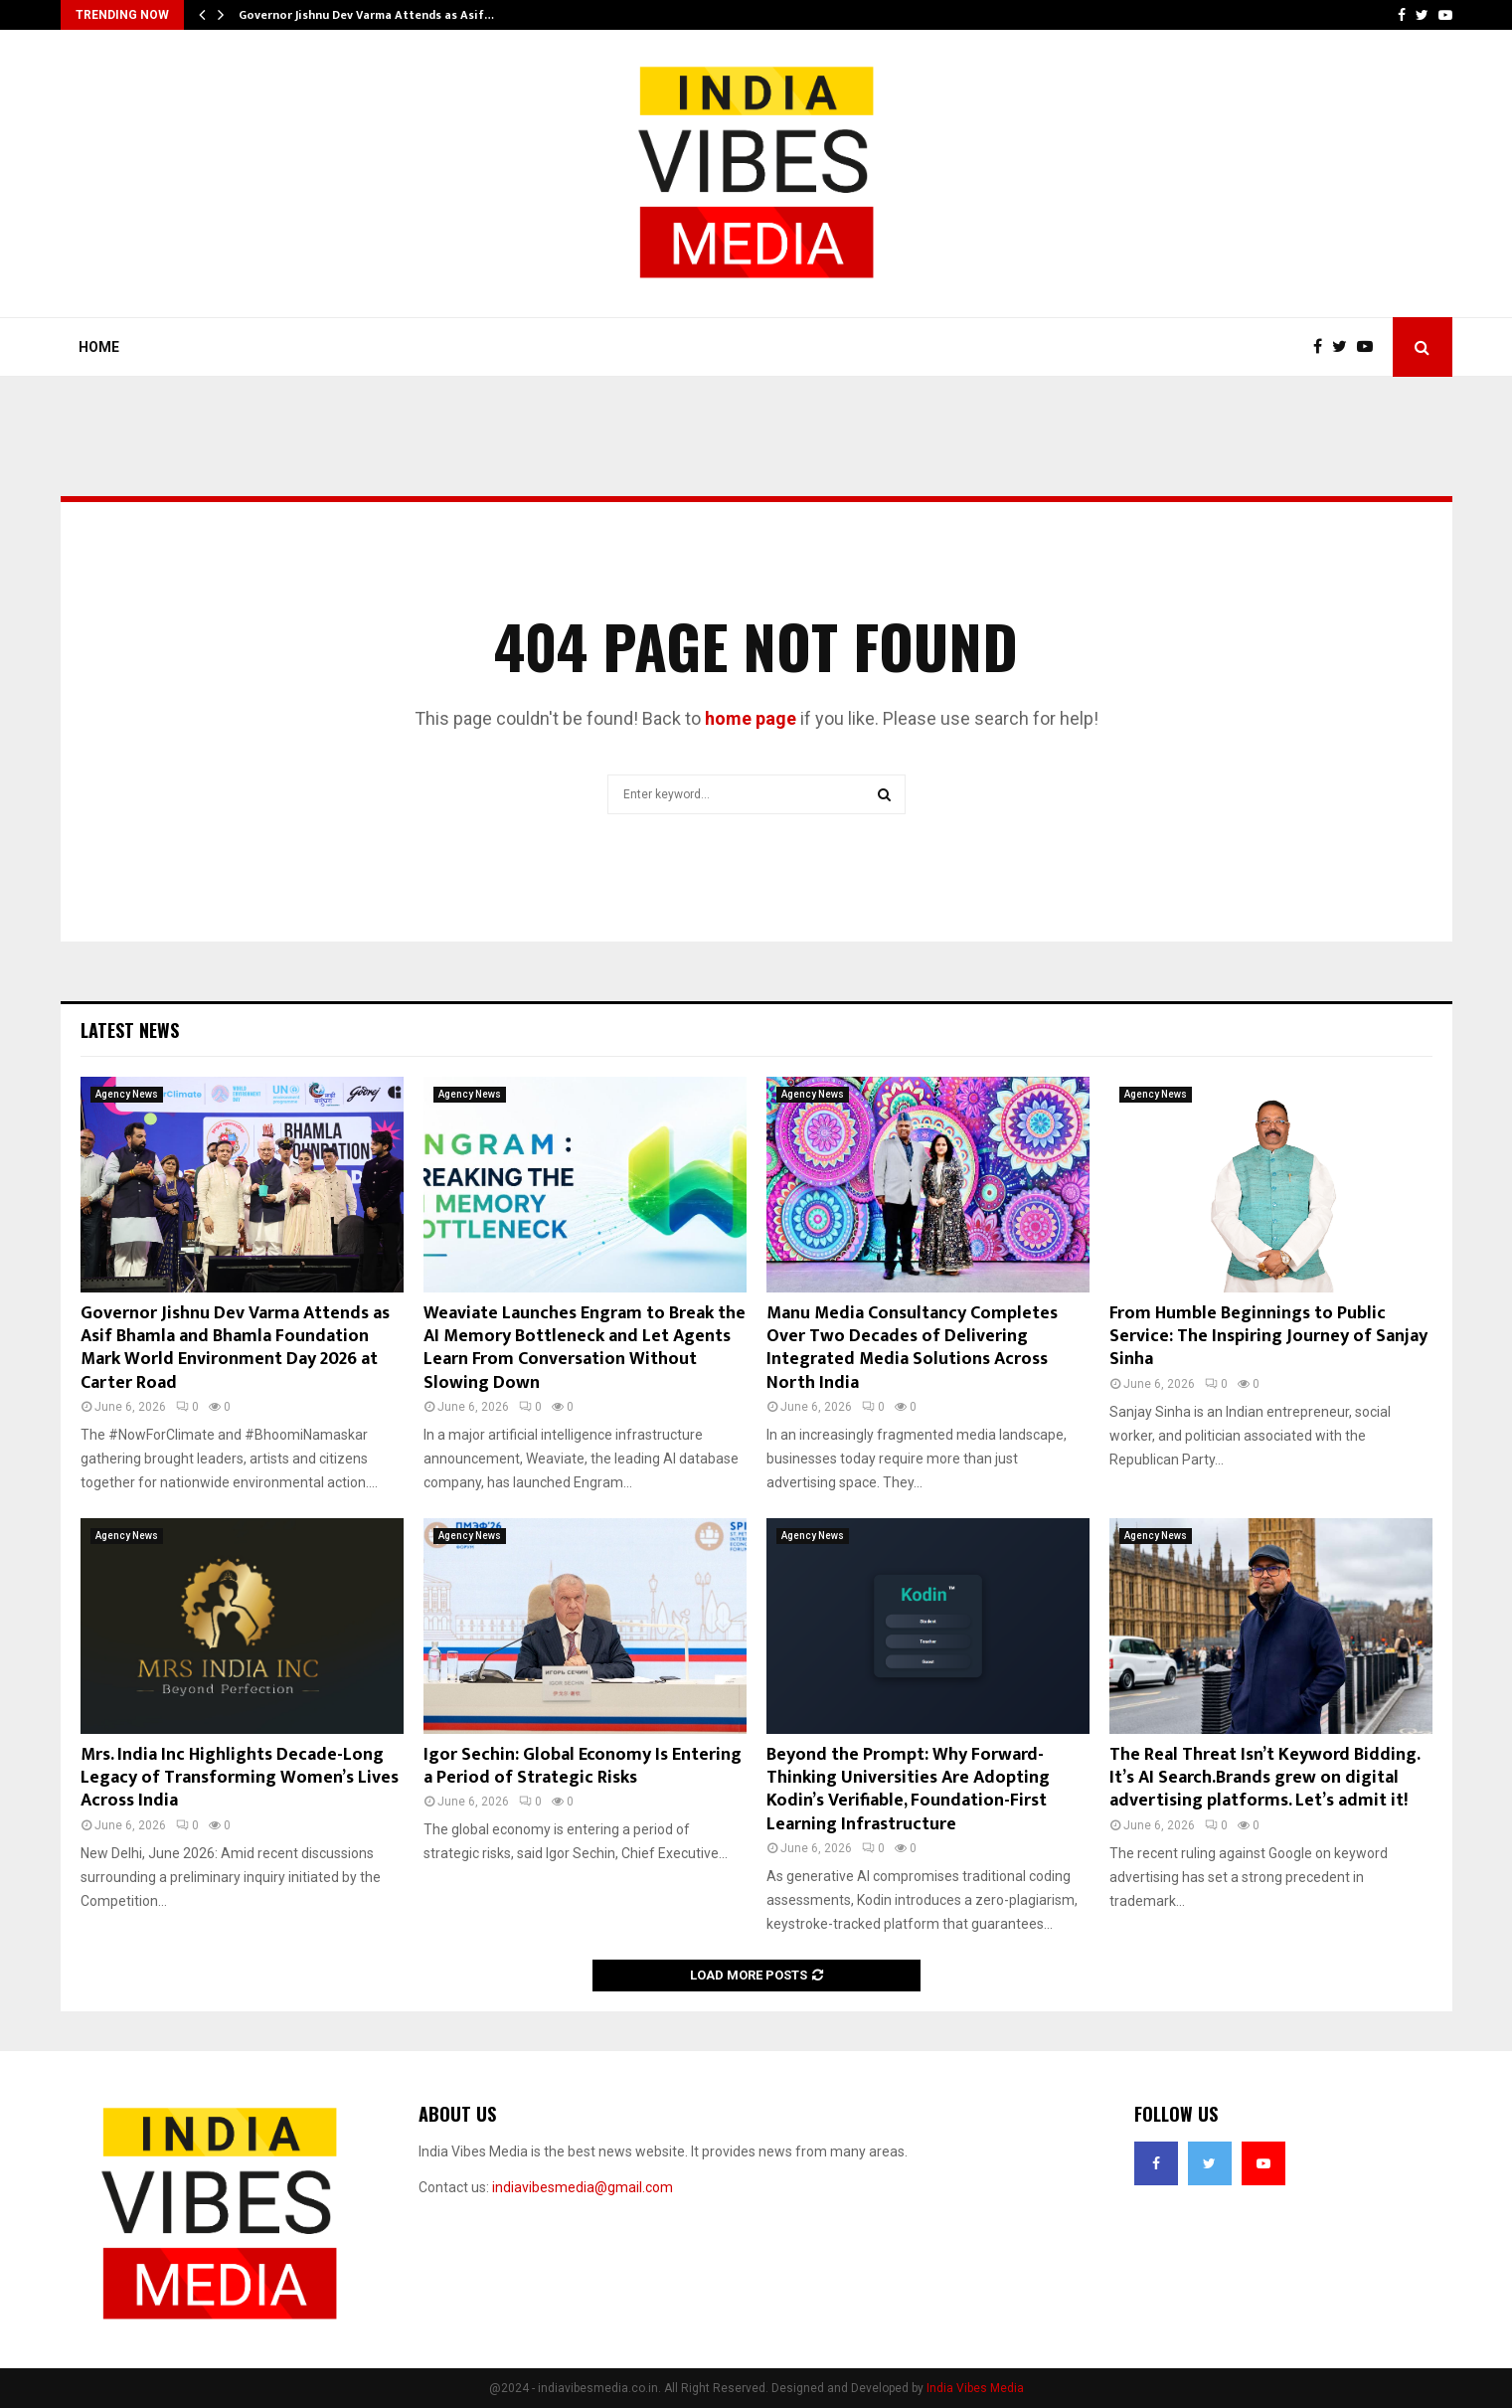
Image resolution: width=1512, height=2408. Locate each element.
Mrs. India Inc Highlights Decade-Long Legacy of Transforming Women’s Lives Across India (240, 1778)
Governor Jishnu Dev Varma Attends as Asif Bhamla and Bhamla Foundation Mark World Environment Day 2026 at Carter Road (235, 1348)
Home (99, 347)
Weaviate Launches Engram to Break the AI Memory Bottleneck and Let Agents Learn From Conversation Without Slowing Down (584, 1348)
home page (750, 718)
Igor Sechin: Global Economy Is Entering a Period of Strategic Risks (582, 1766)
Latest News (130, 1030)
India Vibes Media (975, 2388)
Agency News (126, 1094)
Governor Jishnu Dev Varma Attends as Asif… (366, 15)
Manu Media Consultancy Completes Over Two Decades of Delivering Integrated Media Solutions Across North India (912, 1348)
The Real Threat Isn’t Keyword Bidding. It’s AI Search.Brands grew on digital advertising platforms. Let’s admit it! (1264, 1778)
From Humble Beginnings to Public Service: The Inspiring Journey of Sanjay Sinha (1268, 1336)
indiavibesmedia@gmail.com (582, 2187)
